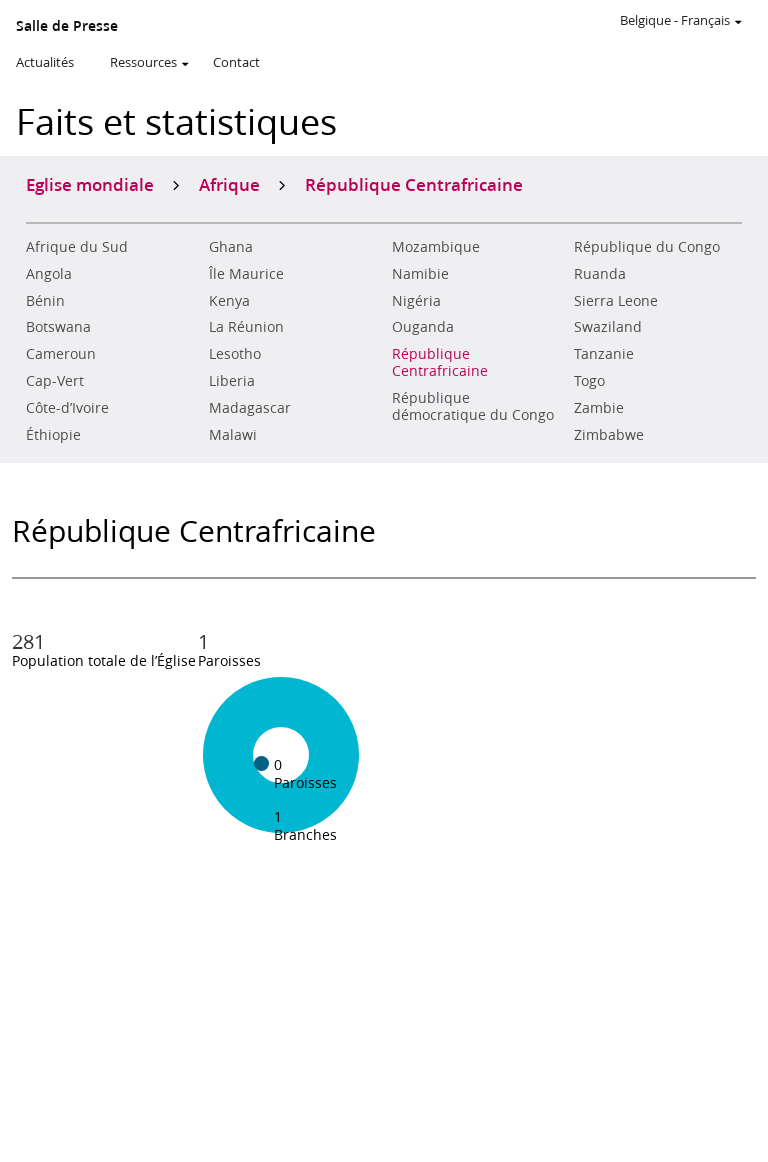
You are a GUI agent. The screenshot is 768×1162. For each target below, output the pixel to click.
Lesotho (235, 354)
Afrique (229, 184)
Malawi (233, 435)
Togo (589, 381)
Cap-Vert (55, 381)
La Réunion (246, 327)
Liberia (232, 381)
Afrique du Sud (77, 247)
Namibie (420, 274)
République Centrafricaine (440, 362)
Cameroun (61, 354)
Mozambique (436, 247)
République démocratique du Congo (473, 406)
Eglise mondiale (90, 184)
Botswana (58, 327)
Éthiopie (53, 435)
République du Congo (647, 247)
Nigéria (416, 301)
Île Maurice (246, 274)
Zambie (599, 408)
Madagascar (250, 408)
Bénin (45, 301)
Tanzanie (604, 354)
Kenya (229, 301)
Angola (49, 274)
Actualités (45, 62)
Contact (236, 62)
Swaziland (608, 327)
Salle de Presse (67, 26)
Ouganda (423, 327)
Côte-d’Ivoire (67, 408)
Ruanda (600, 274)
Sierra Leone (616, 301)
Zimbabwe (609, 435)
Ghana (231, 247)
